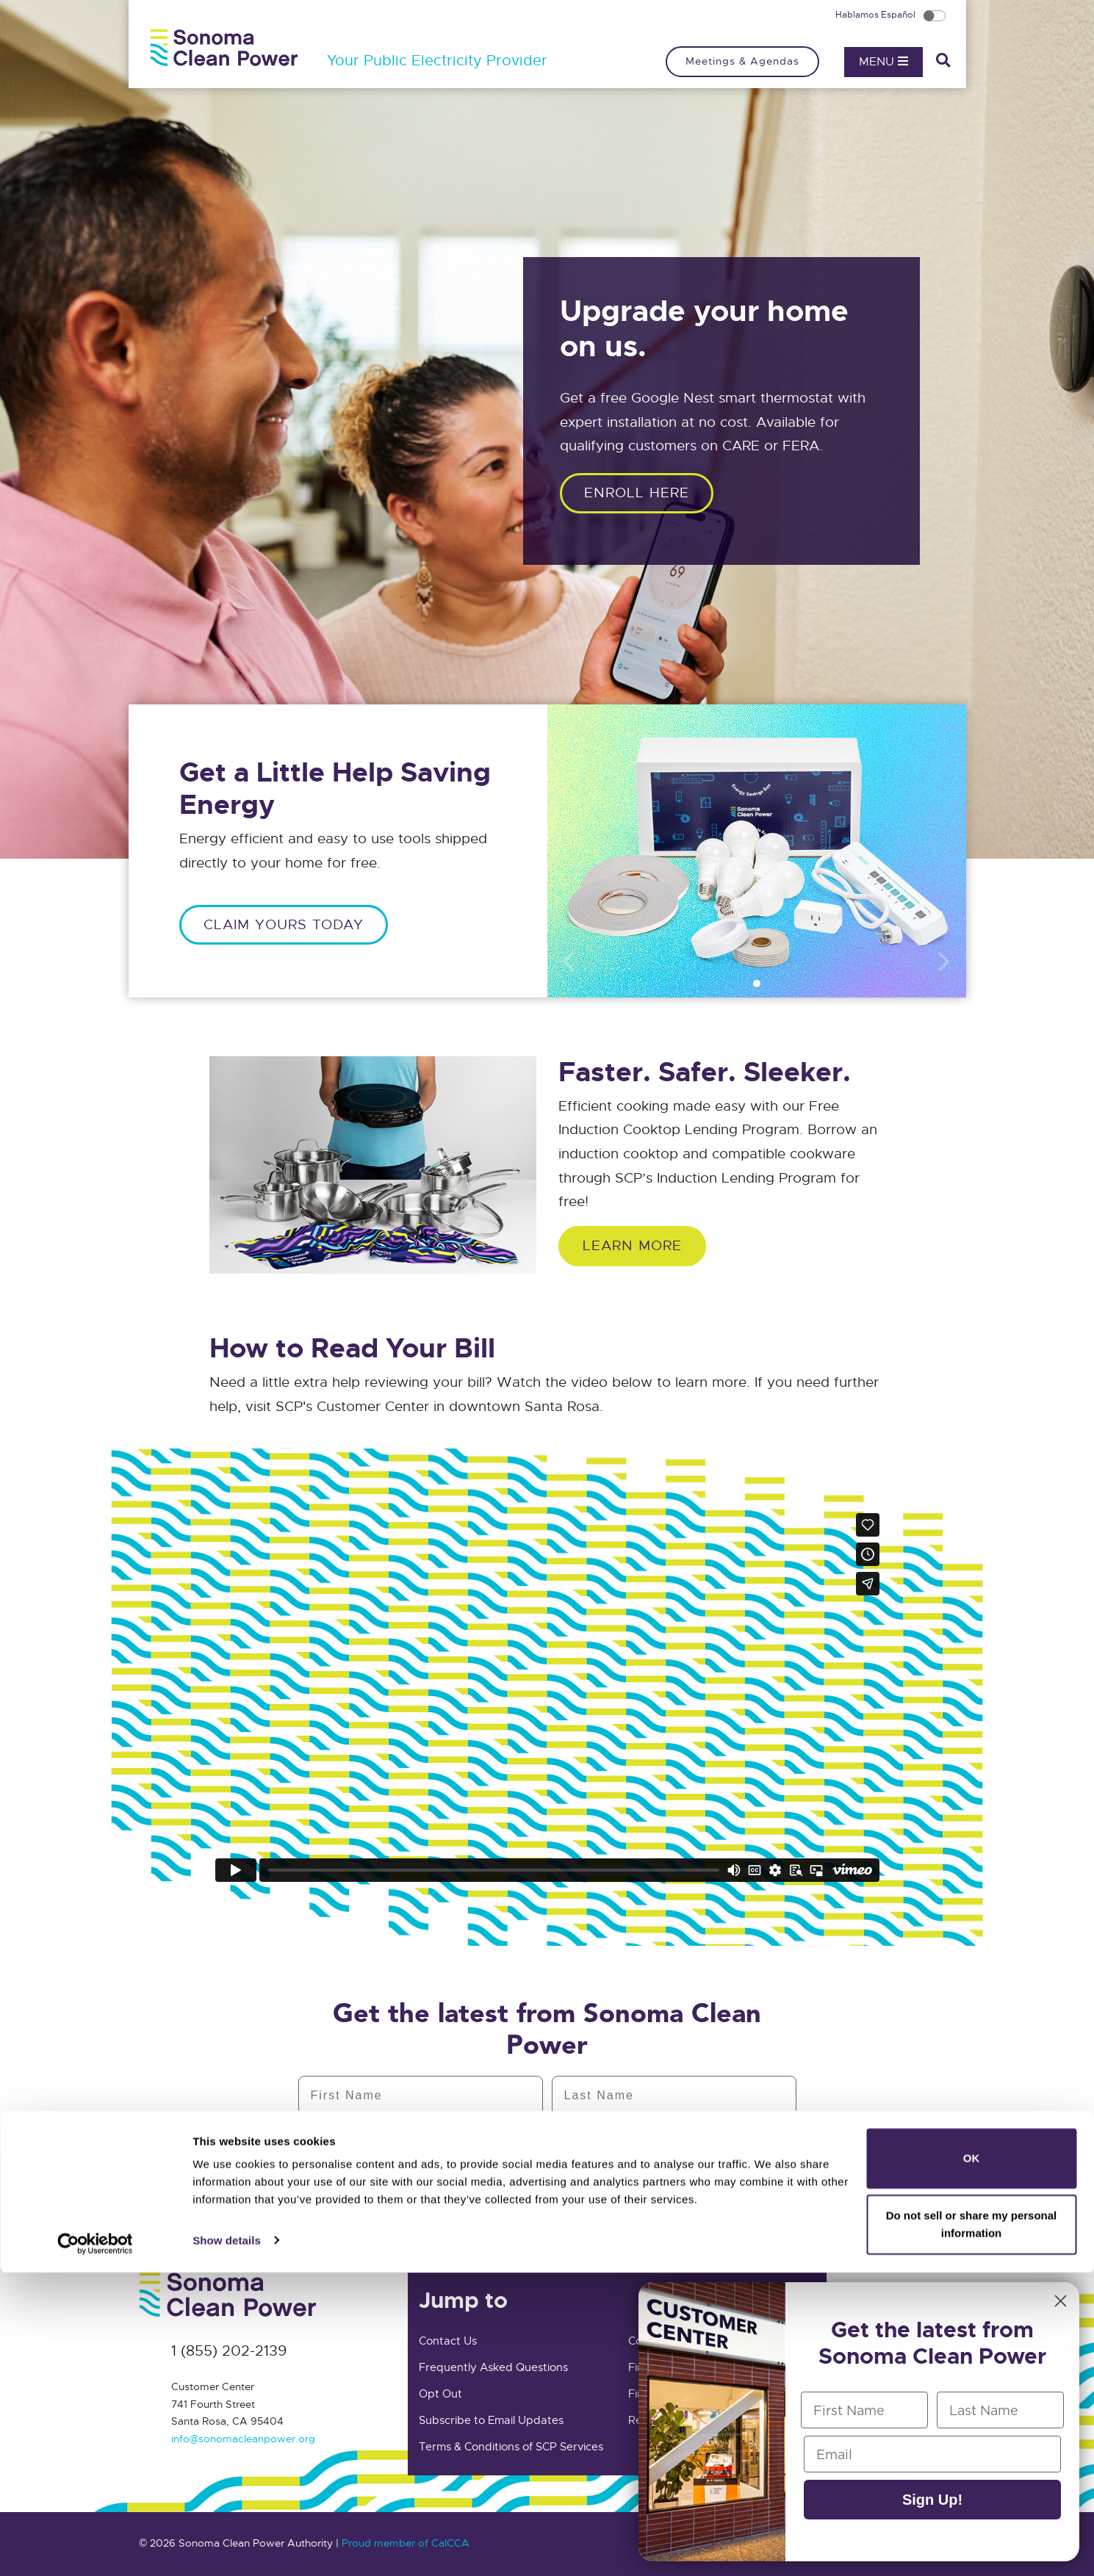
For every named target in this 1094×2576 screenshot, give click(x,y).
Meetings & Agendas (742, 61)
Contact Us (448, 2341)
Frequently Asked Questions (493, 2367)
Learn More (632, 1245)
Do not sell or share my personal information (971, 2528)
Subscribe (547, 2199)
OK (971, 2462)
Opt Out (440, 2393)
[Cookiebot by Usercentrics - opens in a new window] (95, 2547)
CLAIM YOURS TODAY (284, 924)
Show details (226, 2544)
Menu (883, 61)
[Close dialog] (1060, 2301)
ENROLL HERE (636, 492)
